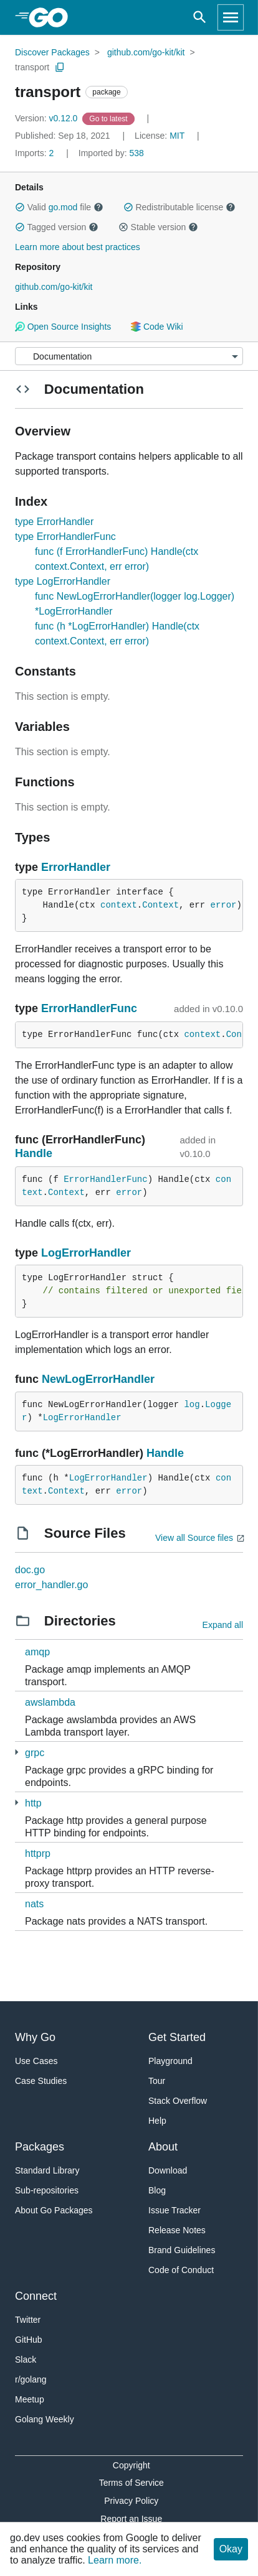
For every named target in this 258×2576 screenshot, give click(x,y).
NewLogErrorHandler (98, 1379)
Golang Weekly (44, 2419)
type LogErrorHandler (62, 581)
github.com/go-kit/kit (146, 52)
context (118, 905)
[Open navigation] (230, 17)
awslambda (50, 1702)
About (163, 2147)
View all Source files (194, 1538)
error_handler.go (51, 1584)
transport (32, 67)
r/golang (31, 2379)
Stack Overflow (177, 2101)
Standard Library (47, 2170)
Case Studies (41, 2081)
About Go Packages (54, 2210)
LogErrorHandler (86, 1253)
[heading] (52, 17)
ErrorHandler (75, 867)
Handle (33, 1153)
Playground (170, 2061)
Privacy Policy (131, 2501)
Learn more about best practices (77, 247)
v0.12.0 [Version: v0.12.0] (47, 118)
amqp (37, 1652)
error (223, 905)
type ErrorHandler (54, 521)
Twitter (28, 2320)
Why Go (35, 2037)
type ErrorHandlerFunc (65, 536)
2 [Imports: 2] (35, 153)
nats (34, 1904)
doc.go (30, 1570)
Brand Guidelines (181, 2250)
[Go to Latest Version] (109, 118)
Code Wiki (157, 327)
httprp (37, 1853)
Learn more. (114, 2560)
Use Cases (36, 2061)
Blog (157, 2190)
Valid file (59, 207)
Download (167, 2170)
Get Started (177, 2037)
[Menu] (129, 356)
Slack (25, 2359)
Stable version (158, 227)
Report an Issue (131, 2519)
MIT (177, 136)
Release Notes (177, 2230)
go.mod (63, 207)
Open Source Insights (63, 327)
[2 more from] (16, 1752)
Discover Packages (52, 52)
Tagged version (56, 227)
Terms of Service (131, 2483)
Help (157, 2121)
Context (160, 905)
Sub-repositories (47, 2190)
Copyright (131, 2465)
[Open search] (199, 17)
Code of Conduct (181, 2270)
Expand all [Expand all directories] (223, 1625)
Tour (156, 2081)
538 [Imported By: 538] (111, 153)
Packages (39, 2147)
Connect (36, 2296)
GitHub (28, 2340)
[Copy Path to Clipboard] (59, 67)
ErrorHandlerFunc (89, 1008)
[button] (20, 207)
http (33, 1803)
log (191, 1405)
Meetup (29, 2399)
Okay (230, 2549)
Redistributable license (179, 207)
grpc (34, 1752)
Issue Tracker (174, 2210)
